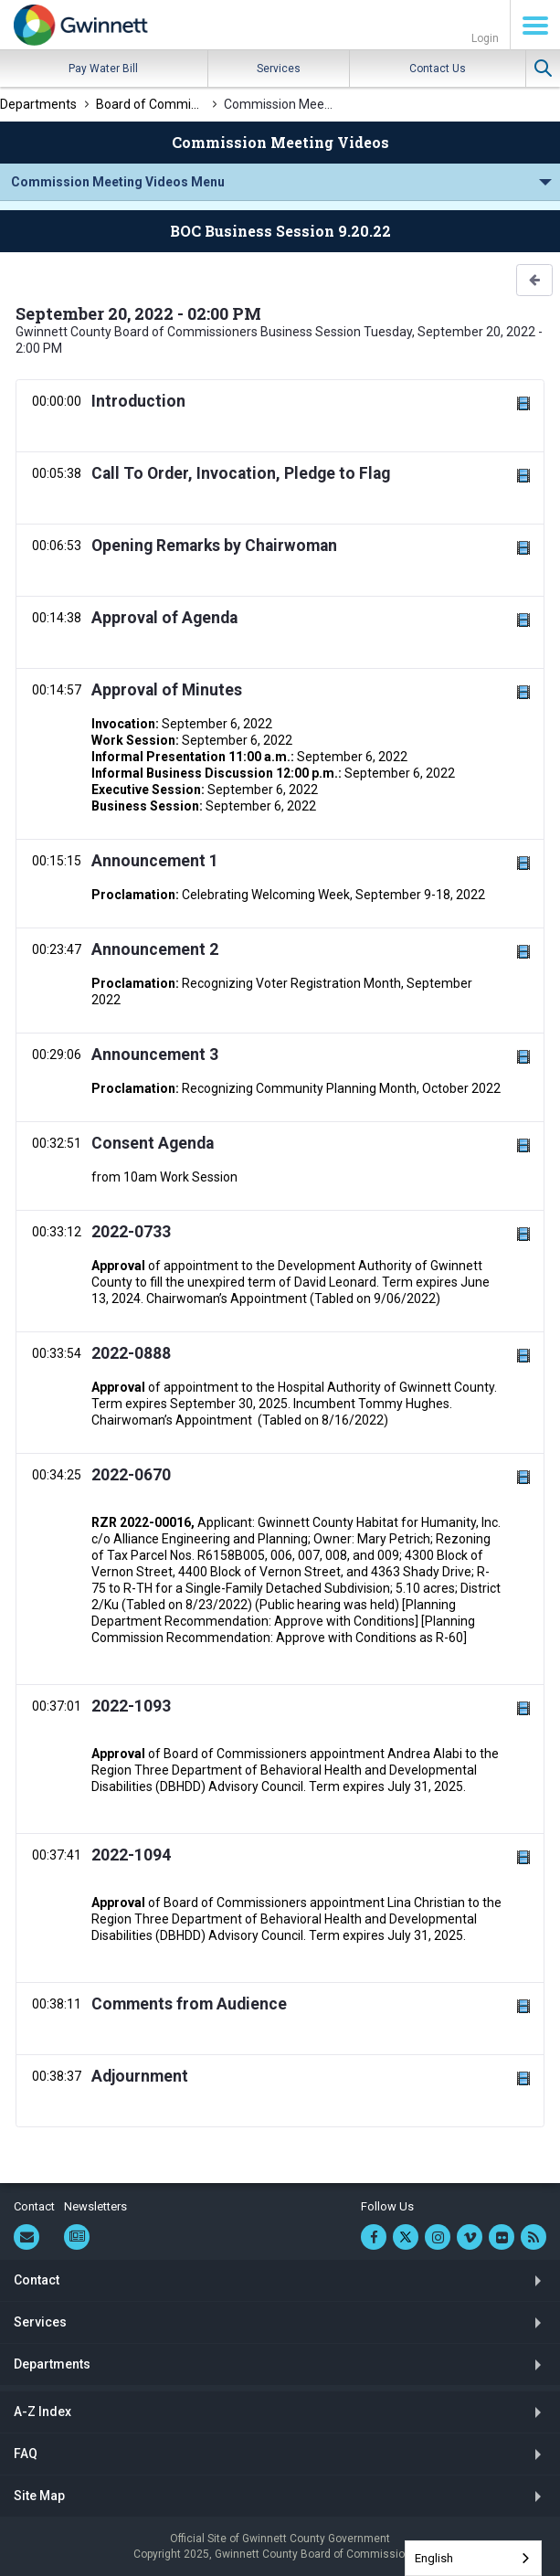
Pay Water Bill (103, 68)
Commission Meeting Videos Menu (118, 182)
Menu (535, 25)
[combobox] (473, 2558)
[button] (534, 280)
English (434, 2558)
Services (279, 68)
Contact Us (437, 68)
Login (485, 38)
